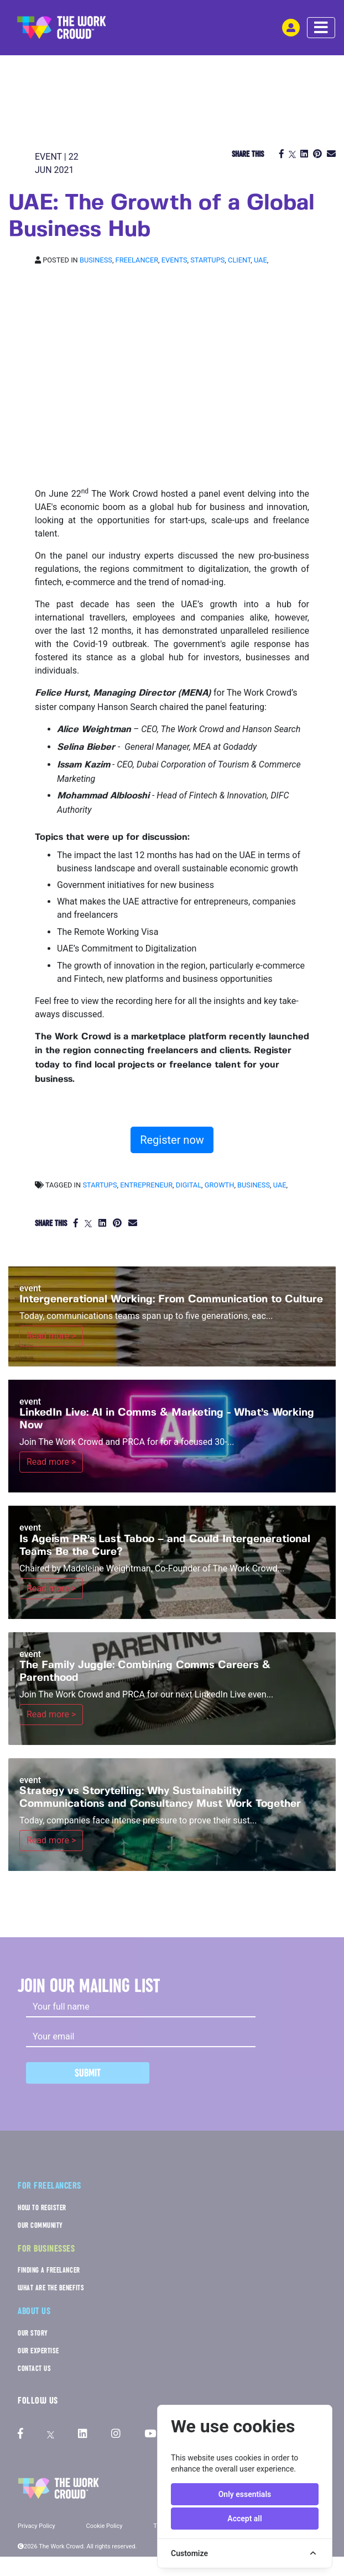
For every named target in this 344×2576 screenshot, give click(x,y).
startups (99, 1185)
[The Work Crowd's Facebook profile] (20, 2434)
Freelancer (137, 260)
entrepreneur (146, 1185)
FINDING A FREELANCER (49, 2270)
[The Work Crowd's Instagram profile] (116, 2434)
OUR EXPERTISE (38, 2351)
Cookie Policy (104, 2526)
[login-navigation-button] (291, 27)
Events (174, 260)
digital (188, 1185)
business (253, 1185)
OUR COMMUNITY (40, 2225)
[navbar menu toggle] (321, 27)
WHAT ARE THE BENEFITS (51, 2288)
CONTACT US (34, 2368)
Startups (207, 260)
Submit (88, 2073)
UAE (260, 260)
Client (239, 260)
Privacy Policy (36, 2526)
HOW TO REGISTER (42, 2208)
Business (96, 260)
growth (219, 1185)
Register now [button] (172, 1140)
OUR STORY (33, 2333)
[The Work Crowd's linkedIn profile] (82, 2434)
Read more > (51, 1336)
